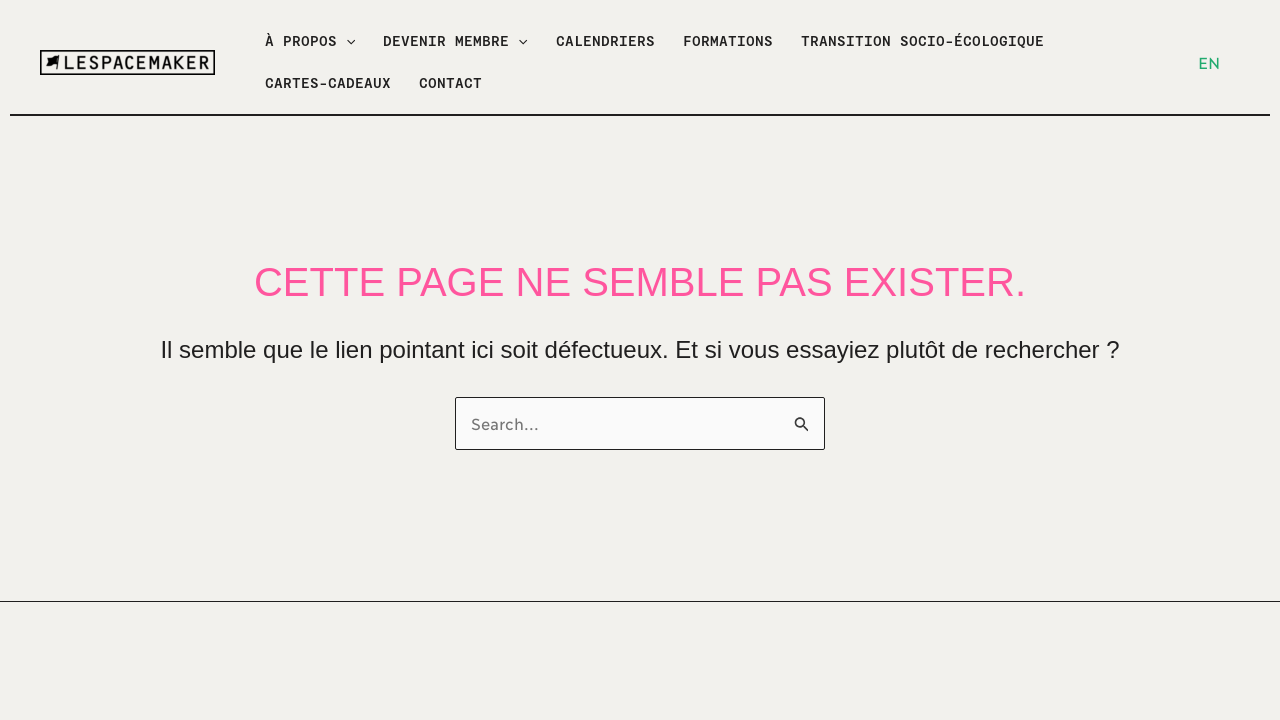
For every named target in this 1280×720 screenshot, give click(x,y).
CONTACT (450, 83)
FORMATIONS (728, 41)
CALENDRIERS (605, 41)
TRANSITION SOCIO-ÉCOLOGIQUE (922, 41)
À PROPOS (310, 41)
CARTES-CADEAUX (328, 83)
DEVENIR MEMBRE (455, 41)
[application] (346, 41)
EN (1209, 61)
